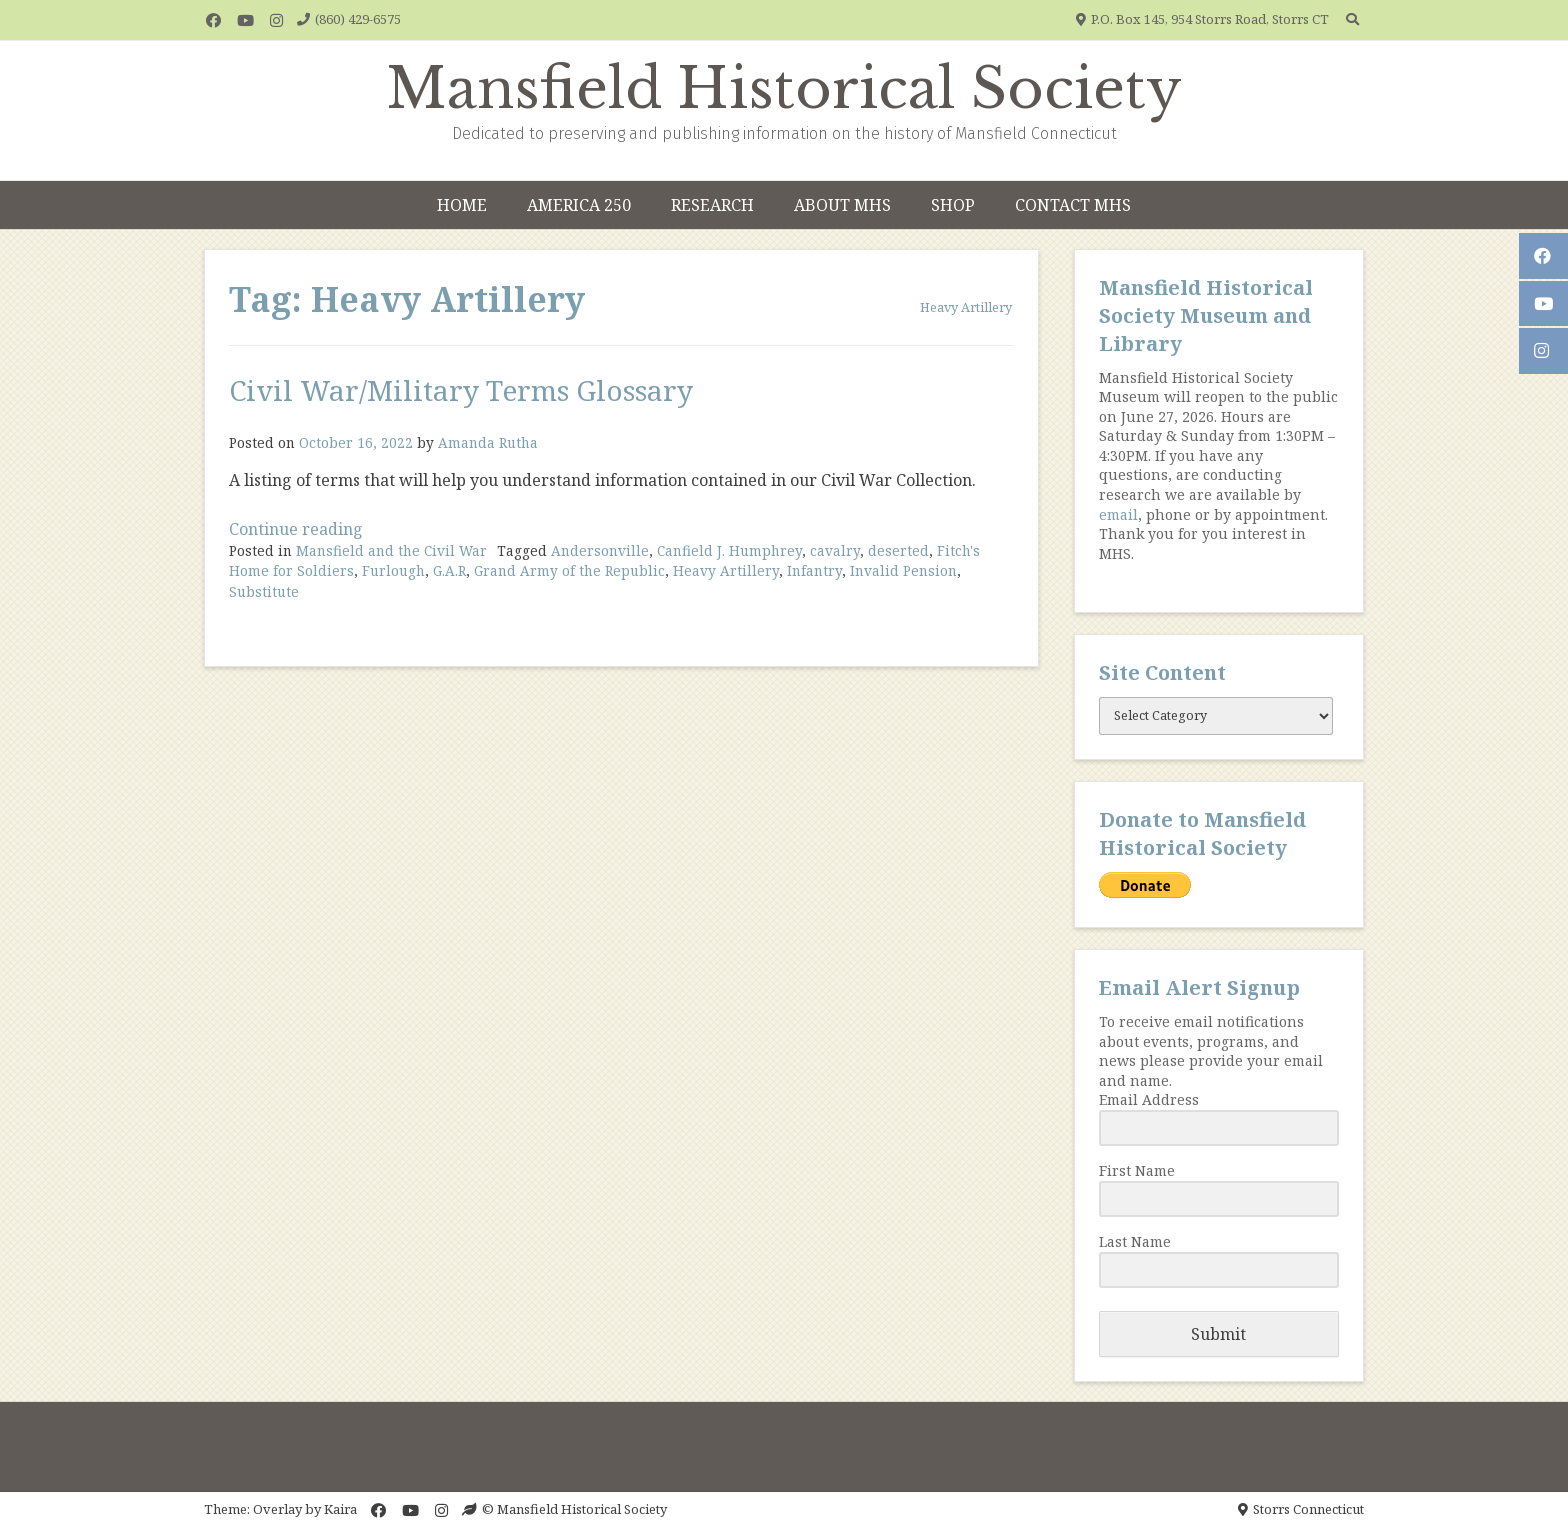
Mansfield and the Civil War (391, 550)
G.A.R (449, 570)
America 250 (579, 205)
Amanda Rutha (488, 442)
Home (462, 205)
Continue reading (296, 529)
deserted (898, 550)
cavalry (835, 550)
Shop (953, 205)
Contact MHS (1073, 205)
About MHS (842, 205)
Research (712, 205)
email (1118, 514)
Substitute (264, 591)
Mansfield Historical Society (784, 89)
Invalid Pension (903, 570)
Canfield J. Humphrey (729, 550)
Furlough (393, 570)
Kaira (340, 1509)
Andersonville (600, 550)
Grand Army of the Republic (569, 570)
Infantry (814, 570)
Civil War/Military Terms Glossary (461, 390)
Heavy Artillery (726, 570)
